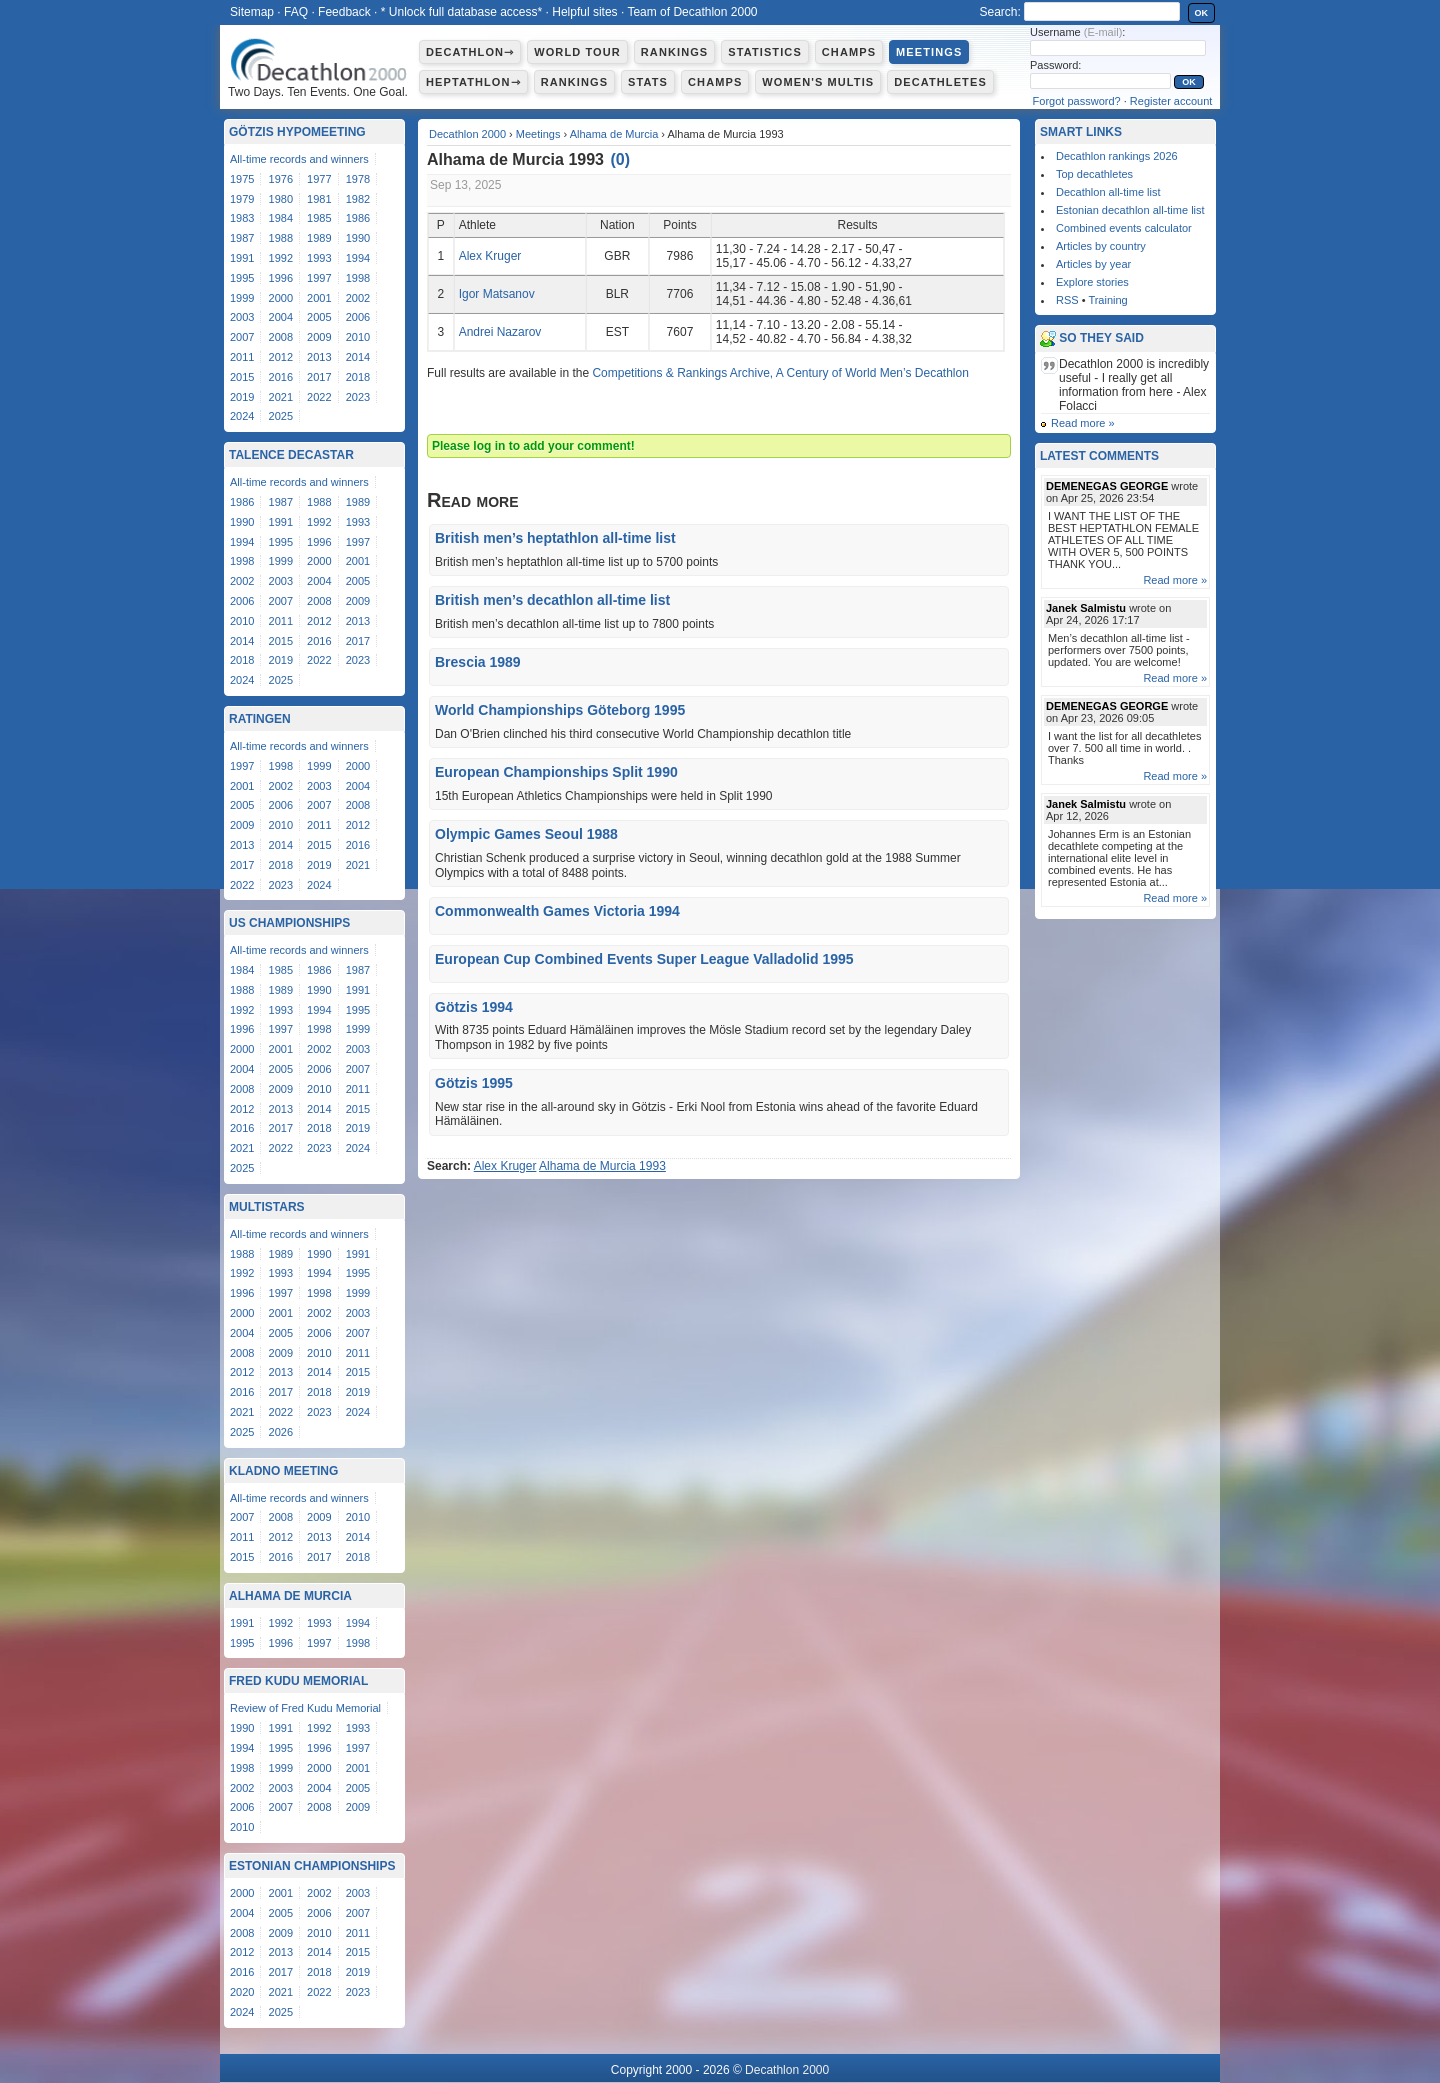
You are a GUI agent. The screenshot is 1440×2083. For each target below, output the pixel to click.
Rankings (674, 52)
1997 (319, 278)
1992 (281, 258)
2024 (242, 416)
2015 (242, 377)
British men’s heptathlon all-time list (555, 538)
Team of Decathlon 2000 (692, 12)
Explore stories (1092, 282)
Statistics (765, 52)
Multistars (267, 1207)
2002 (358, 298)
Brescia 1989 (478, 662)
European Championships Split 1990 (556, 772)
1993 (319, 258)
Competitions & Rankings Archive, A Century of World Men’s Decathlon (780, 373)
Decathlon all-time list (1108, 192)
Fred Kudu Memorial (298, 1681)
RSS (1067, 300)
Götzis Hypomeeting (297, 132)
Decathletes (940, 82)
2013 (319, 357)
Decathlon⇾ (470, 52)
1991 (242, 258)
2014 (358, 357)
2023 (358, 397)
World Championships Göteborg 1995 (560, 710)
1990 (358, 238)
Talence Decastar (291, 455)
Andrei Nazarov (500, 332)
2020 (242, 1992)
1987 (242, 238)
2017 (319, 377)
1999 (242, 298)
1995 (242, 278)
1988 (281, 238)
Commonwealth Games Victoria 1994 (557, 911)
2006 (358, 317)
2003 (242, 317)
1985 (319, 218)
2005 (319, 317)
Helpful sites (584, 12)
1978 (358, 179)
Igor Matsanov (497, 294)
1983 (242, 218)
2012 (281, 357)
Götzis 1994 (474, 1007)
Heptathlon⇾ (473, 82)
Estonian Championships (312, 1866)
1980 (281, 199)
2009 (319, 337)
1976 (281, 179)
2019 (242, 397)
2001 (319, 298)
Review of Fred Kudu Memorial (305, 1708)
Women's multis (818, 82)
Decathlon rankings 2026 (1117, 156)
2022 (319, 397)
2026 (281, 1432)
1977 (319, 179)
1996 (281, 278)
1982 (358, 199)
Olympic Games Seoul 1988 (526, 834)
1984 (281, 218)
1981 (319, 199)
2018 (358, 377)
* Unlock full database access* (461, 12)
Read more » (1083, 423)
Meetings (929, 52)
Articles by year (1093, 264)
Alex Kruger (490, 256)
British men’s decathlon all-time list (552, 600)
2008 (281, 337)
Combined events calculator (1124, 228)
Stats (648, 82)
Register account (1171, 101)
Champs (849, 52)
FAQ (296, 12)
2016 (281, 377)
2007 (242, 337)
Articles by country (1101, 246)
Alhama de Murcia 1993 (602, 1166)
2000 (281, 298)
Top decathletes (1094, 174)
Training (1107, 300)
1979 (242, 199)
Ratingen (260, 719)
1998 (358, 278)
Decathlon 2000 (467, 134)
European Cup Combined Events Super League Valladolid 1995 (644, 959)
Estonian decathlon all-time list (1130, 210)
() (620, 159)
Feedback (344, 12)
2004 (281, 317)
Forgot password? (1077, 101)
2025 (281, 416)
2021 (281, 397)
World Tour (577, 52)
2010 (358, 337)
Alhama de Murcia (614, 134)
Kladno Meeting (283, 1471)
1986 (358, 218)
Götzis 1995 (474, 1083)
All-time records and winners (299, 159)
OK (1202, 13)
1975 (242, 179)
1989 (319, 238)
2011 (242, 357)
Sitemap (252, 12)
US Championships (289, 923)
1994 (358, 258)
